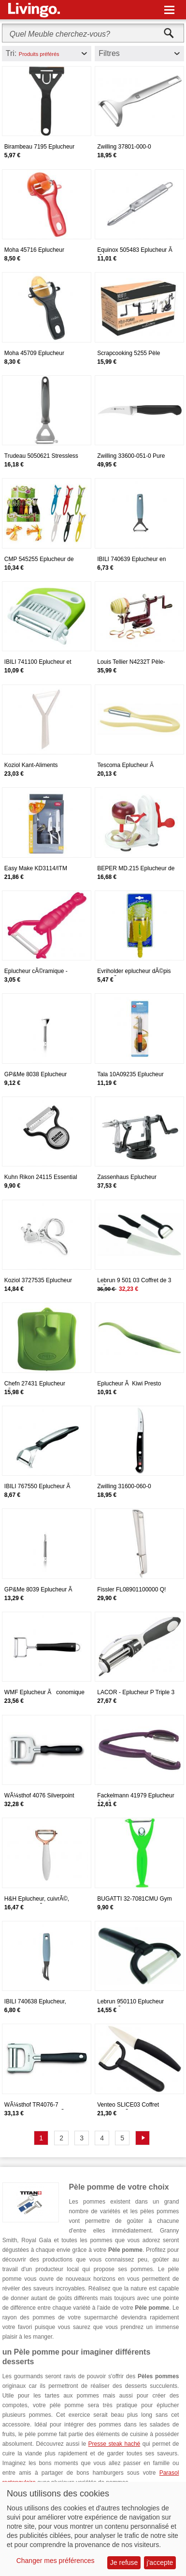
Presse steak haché (114, 2443)
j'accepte (160, 2562)
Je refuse (124, 2562)
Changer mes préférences (55, 2560)
